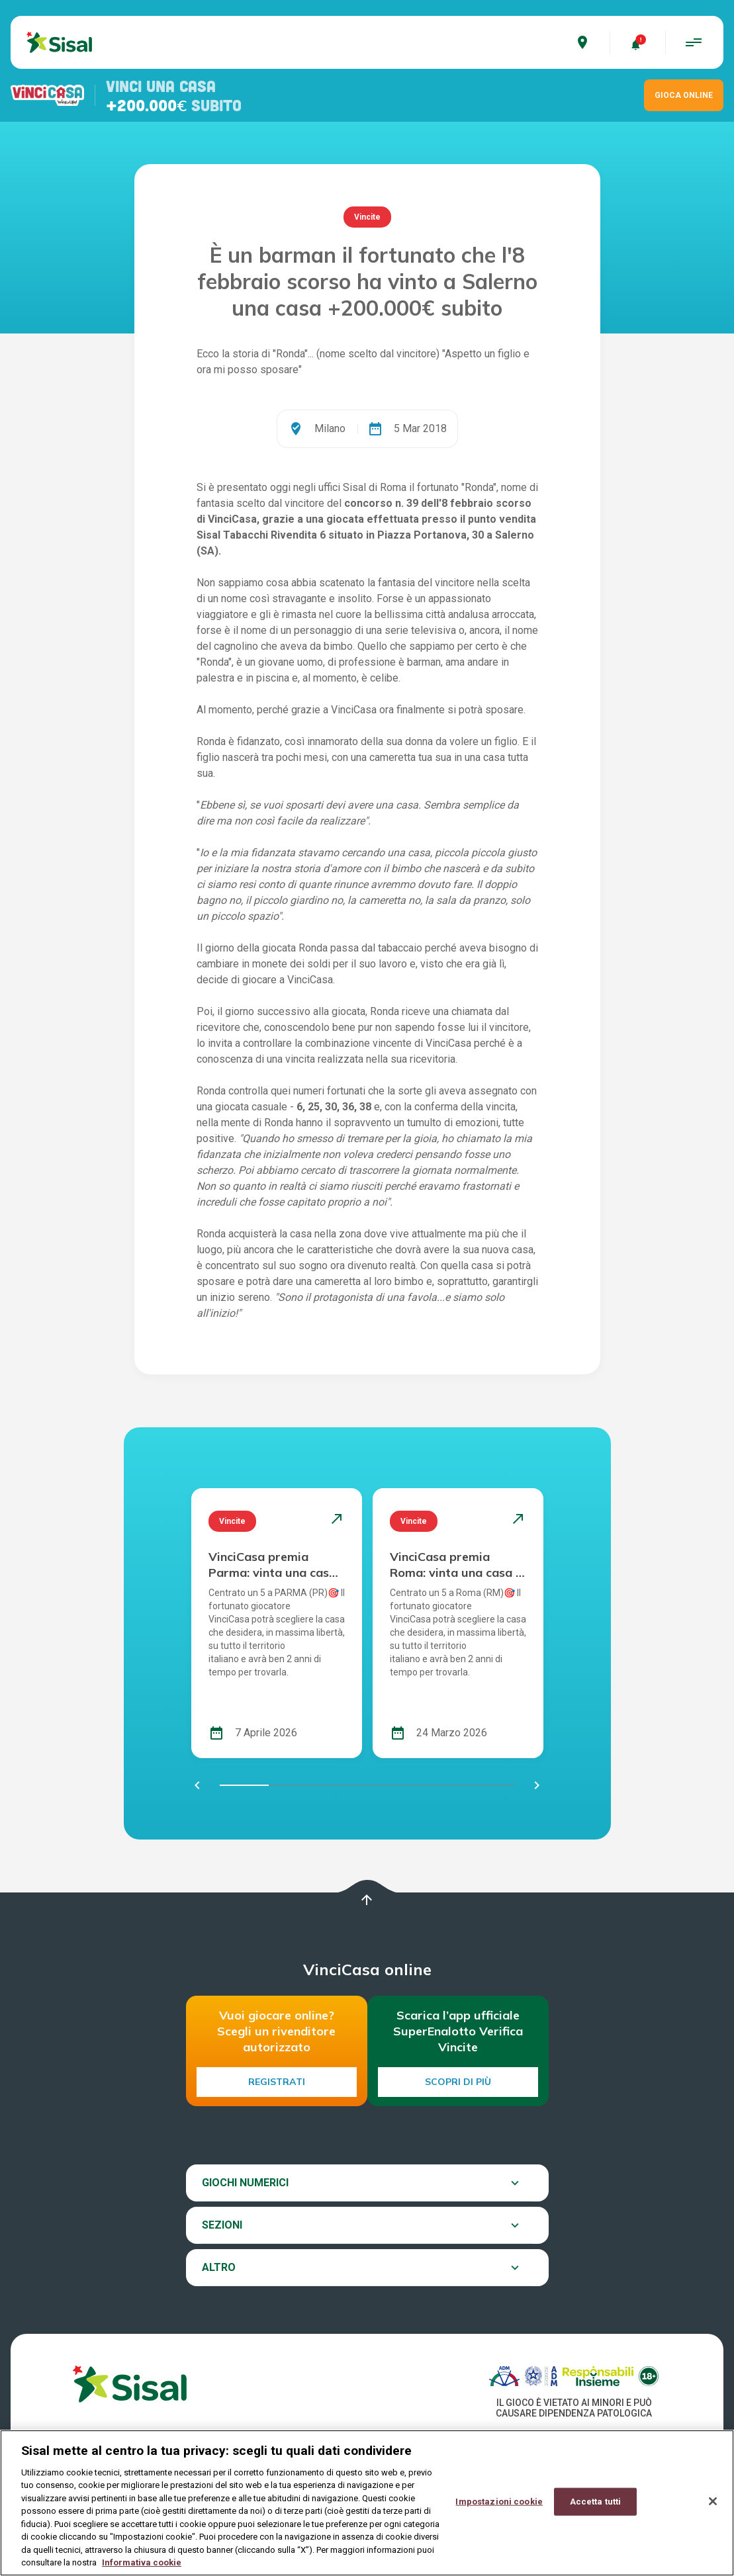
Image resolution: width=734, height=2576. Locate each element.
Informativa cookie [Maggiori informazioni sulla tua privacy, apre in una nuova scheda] (141, 2562)
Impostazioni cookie (498, 2502)
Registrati (276, 2082)
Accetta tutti (595, 2502)
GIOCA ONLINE (684, 95)
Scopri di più (458, 2082)
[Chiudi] (712, 2501)
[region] (367, 2503)
